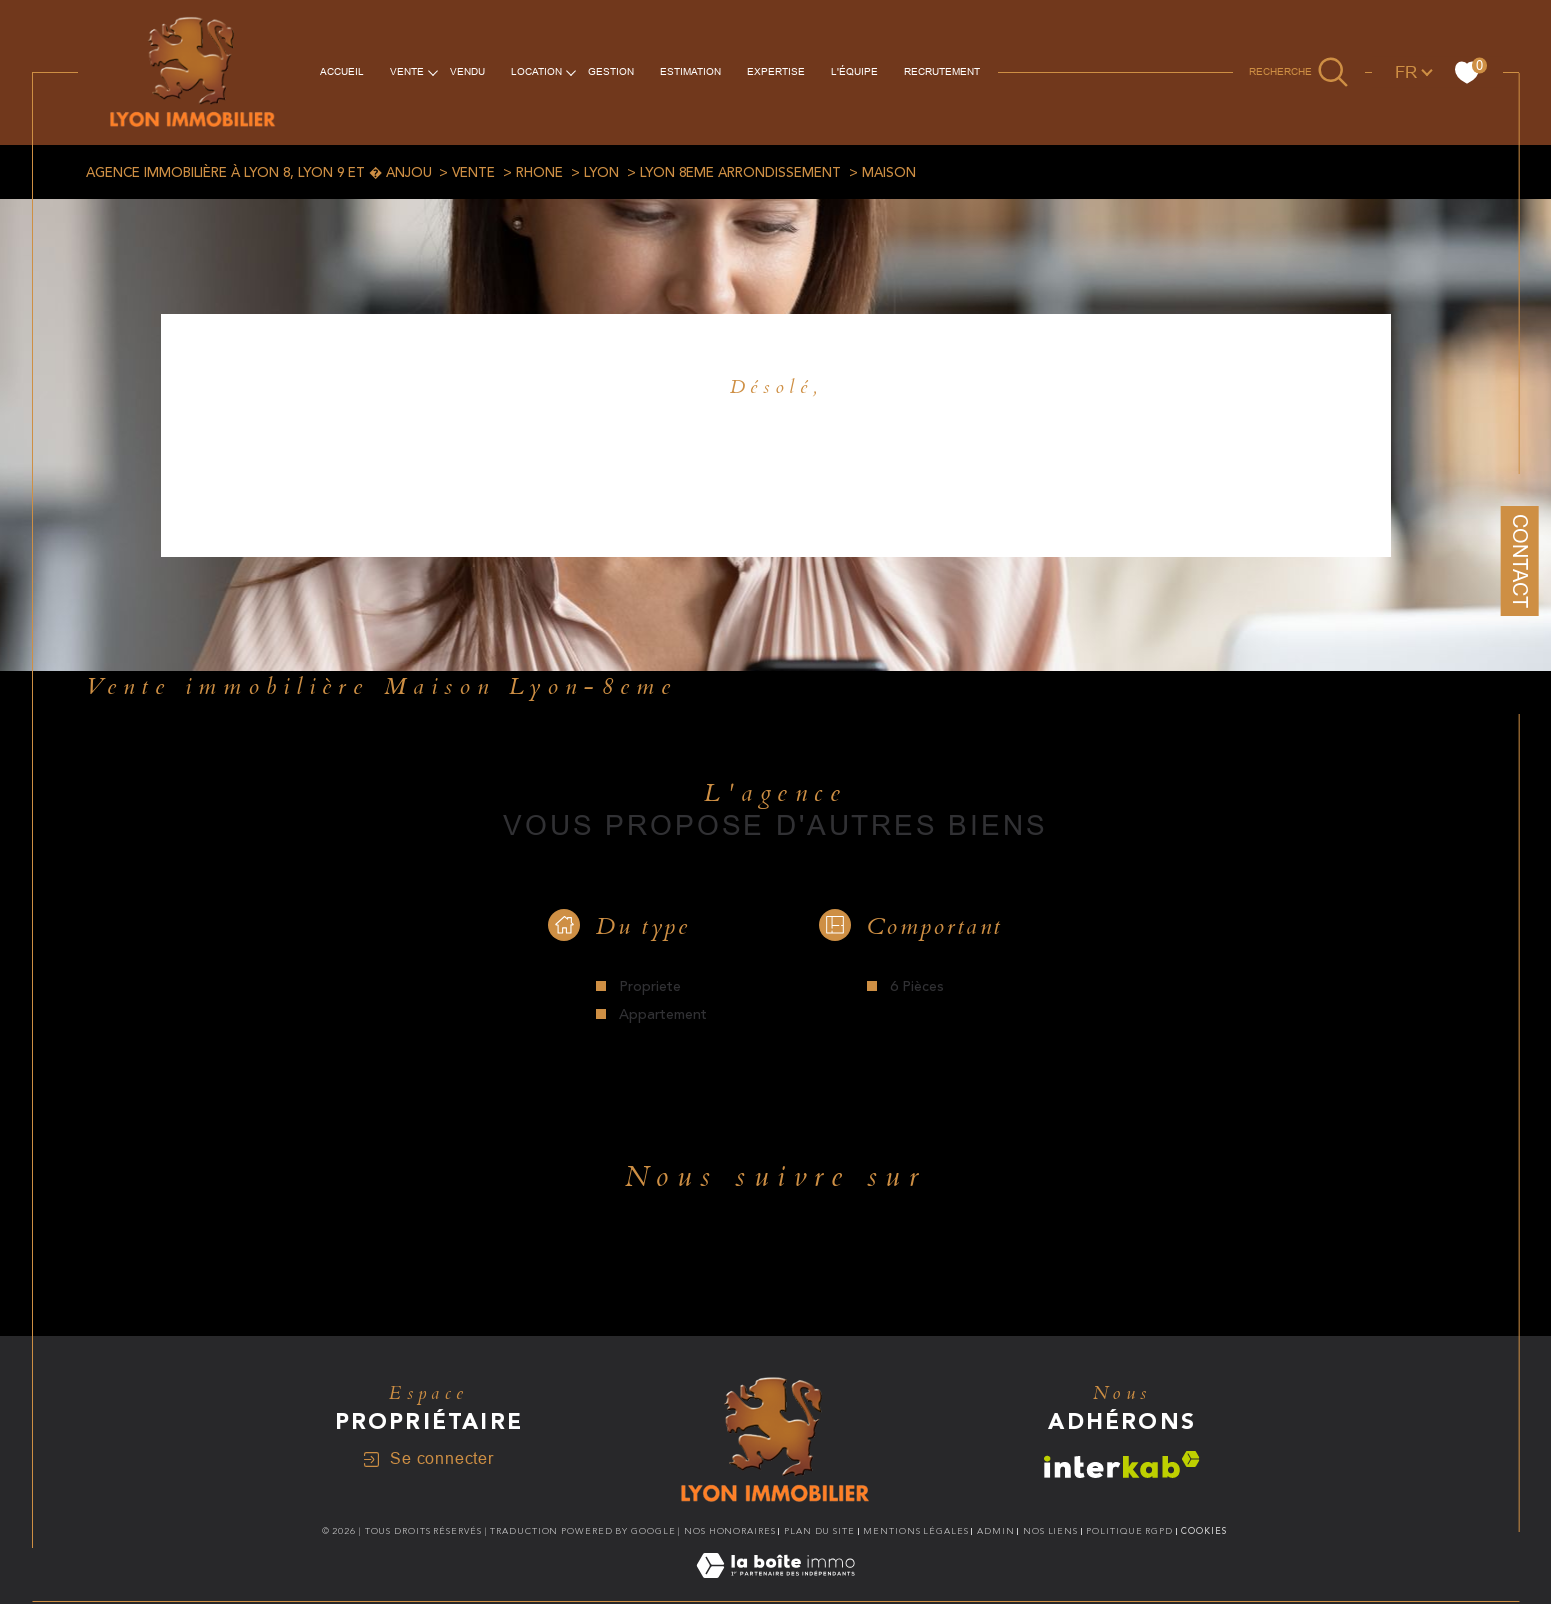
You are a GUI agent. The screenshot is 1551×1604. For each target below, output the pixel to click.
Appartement (663, 1015)
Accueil (342, 71)
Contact (1520, 561)
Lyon (601, 173)
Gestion (611, 71)
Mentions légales (915, 1531)
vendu (467, 71)
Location (536, 71)
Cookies (1203, 1531)
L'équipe (854, 71)
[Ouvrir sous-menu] (433, 71)
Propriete (650, 987)
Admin (996, 1531)
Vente (473, 173)
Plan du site (819, 1531)
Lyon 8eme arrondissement (740, 173)
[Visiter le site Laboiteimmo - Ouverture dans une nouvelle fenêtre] (775, 1589)
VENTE (407, 71)
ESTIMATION (690, 71)
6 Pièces (917, 987)
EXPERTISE (776, 71)
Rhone (539, 173)
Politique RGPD (1129, 1531)
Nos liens (1050, 1531)
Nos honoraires (730, 1531)
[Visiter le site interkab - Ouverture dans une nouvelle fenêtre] (1122, 1464)
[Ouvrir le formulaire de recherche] (1299, 72)
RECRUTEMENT (942, 71)
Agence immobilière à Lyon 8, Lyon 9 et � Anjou (259, 173)
